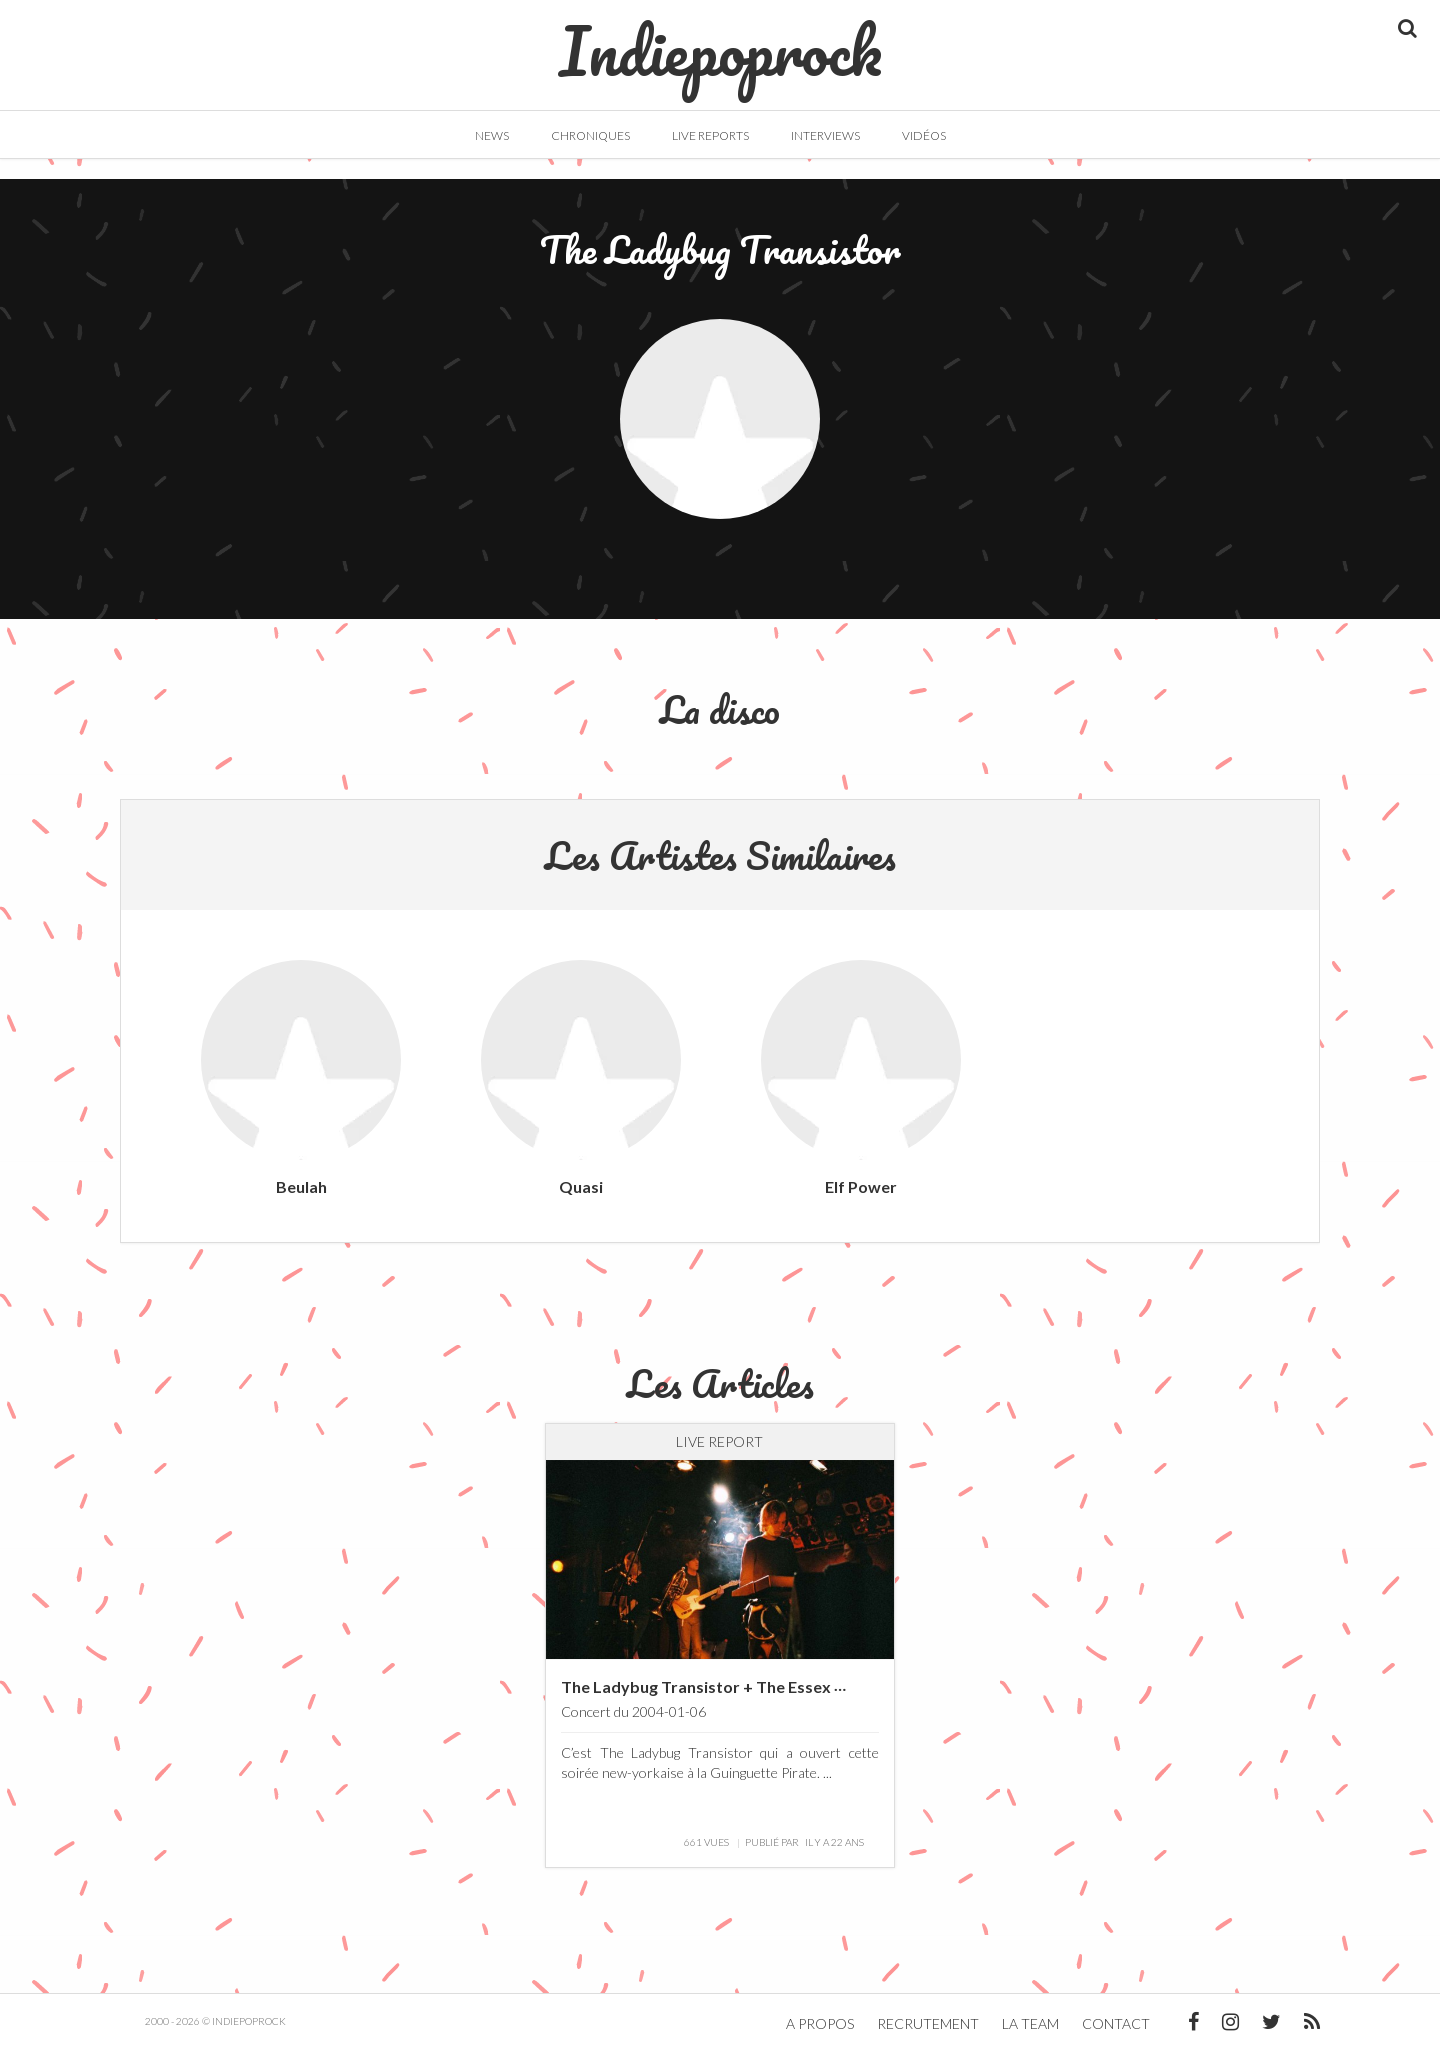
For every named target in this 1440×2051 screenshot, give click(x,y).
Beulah (301, 1186)
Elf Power (861, 1186)
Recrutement (928, 2023)
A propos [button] (820, 2023)
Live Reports (710, 135)
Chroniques (590, 135)
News (492, 135)
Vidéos (924, 135)
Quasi (581, 1186)
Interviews (825, 135)
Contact (1116, 2023)
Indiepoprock (720, 41)
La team (1030, 2023)
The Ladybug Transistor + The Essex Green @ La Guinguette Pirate (807, 1686)
